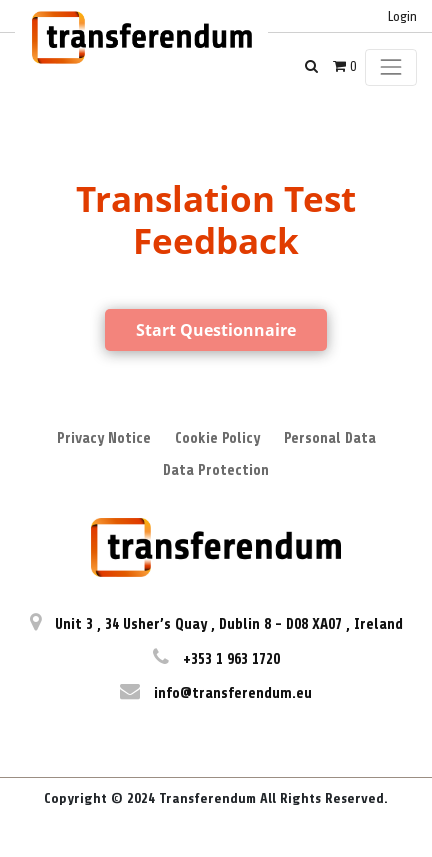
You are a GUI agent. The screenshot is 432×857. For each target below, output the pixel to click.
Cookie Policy (217, 438)
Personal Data (330, 438)
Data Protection (216, 470)
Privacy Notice (104, 438)
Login (402, 16)
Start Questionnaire (216, 330)
